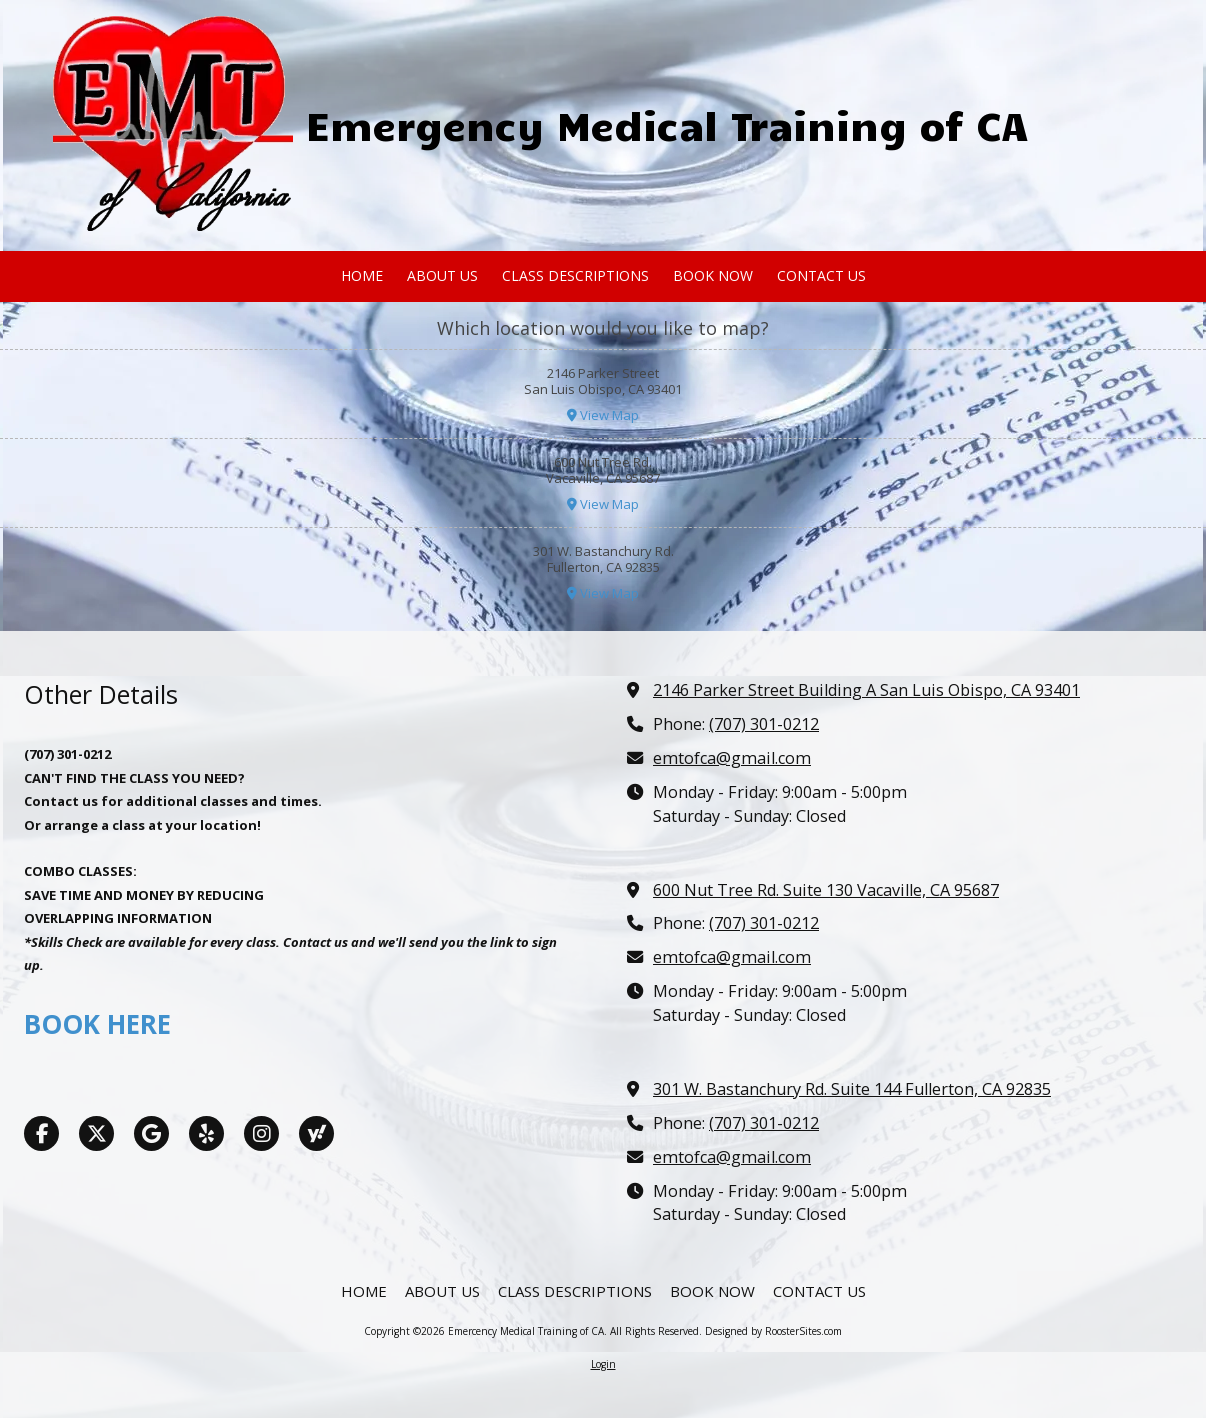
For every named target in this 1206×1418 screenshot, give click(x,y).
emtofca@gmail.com (732, 758)
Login (603, 1364)
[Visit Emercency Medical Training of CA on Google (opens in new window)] (151, 1133)
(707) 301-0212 (764, 724)
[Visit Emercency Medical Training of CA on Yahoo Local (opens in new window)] (316, 1133)
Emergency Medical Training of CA (667, 124)
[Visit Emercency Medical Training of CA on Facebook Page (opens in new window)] (41, 1133)
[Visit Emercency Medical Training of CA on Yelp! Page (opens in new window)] (206, 1133)
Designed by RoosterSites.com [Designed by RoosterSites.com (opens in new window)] (773, 1331)
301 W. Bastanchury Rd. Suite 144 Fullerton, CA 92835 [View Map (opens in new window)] (852, 1089)
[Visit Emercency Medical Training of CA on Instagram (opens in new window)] (261, 1133)
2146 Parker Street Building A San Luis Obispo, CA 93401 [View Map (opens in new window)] (866, 690)
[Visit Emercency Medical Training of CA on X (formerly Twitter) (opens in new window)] (96, 1133)
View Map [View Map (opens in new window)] (603, 415)
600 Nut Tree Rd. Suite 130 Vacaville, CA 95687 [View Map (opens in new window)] (826, 890)
